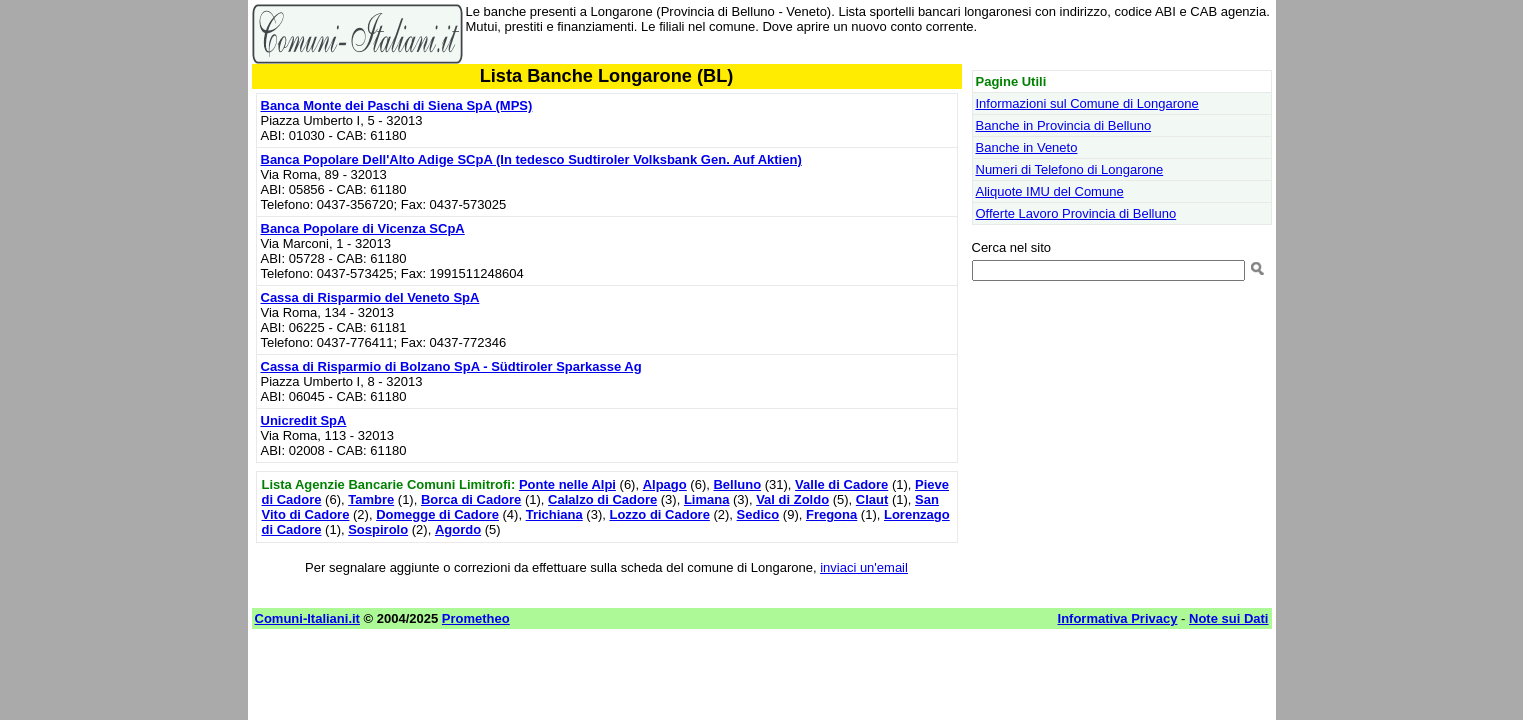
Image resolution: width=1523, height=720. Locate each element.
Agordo (458, 529)
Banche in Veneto (1027, 147)
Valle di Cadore (841, 484)
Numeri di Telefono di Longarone (1070, 169)
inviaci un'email (864, 567)
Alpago (665, 484)
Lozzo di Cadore (659, 514)
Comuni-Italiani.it (307, 618)
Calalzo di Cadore (602, 499)
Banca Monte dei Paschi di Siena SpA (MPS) (397, 105)
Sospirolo (378, 529)
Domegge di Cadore (437, 514)
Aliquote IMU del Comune (1050, 191)
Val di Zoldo (792, 499)
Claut (872, 499)
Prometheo (476, 618)
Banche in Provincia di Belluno (1064, 125)
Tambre (371, 499)
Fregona (831, 514)
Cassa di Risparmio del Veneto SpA (370, 297)
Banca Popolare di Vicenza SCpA (363, 228)
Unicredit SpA (304, 420)
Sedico (758, 514)
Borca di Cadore (471, 499)
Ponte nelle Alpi (567, 484)
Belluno (737, 484)
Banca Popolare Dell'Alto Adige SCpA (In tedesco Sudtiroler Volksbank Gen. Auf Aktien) (531, 159)
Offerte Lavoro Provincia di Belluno (1076, 213)
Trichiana (554, 514)
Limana (707, 499)
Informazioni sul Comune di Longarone (1087, 103)
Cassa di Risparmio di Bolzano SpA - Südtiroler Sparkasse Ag (451, 366)
